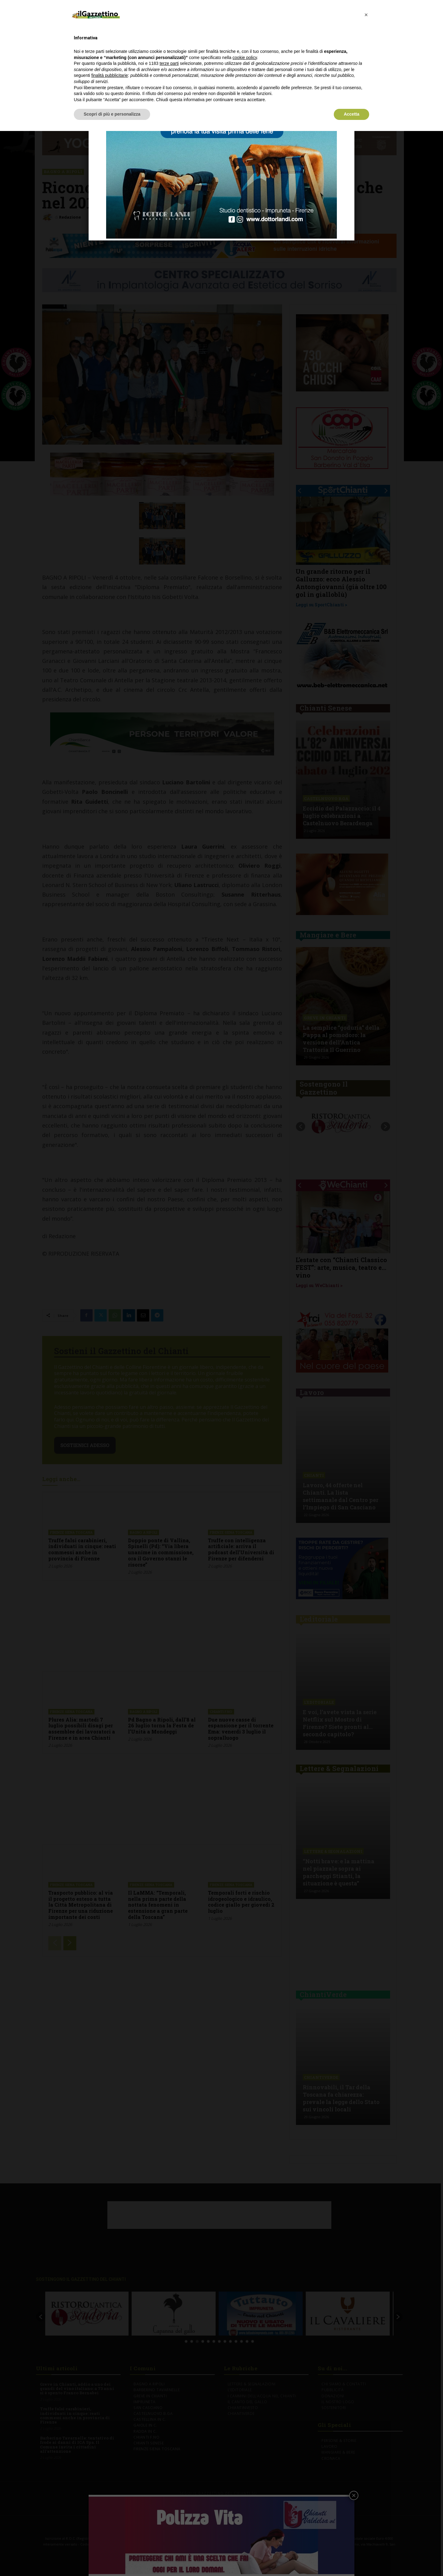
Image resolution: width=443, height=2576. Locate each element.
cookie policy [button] (245, 57)
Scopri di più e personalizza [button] (112, 114)
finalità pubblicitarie (109, 75)
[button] (366, 15)
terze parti (169, 63)
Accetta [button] (351, 114)
